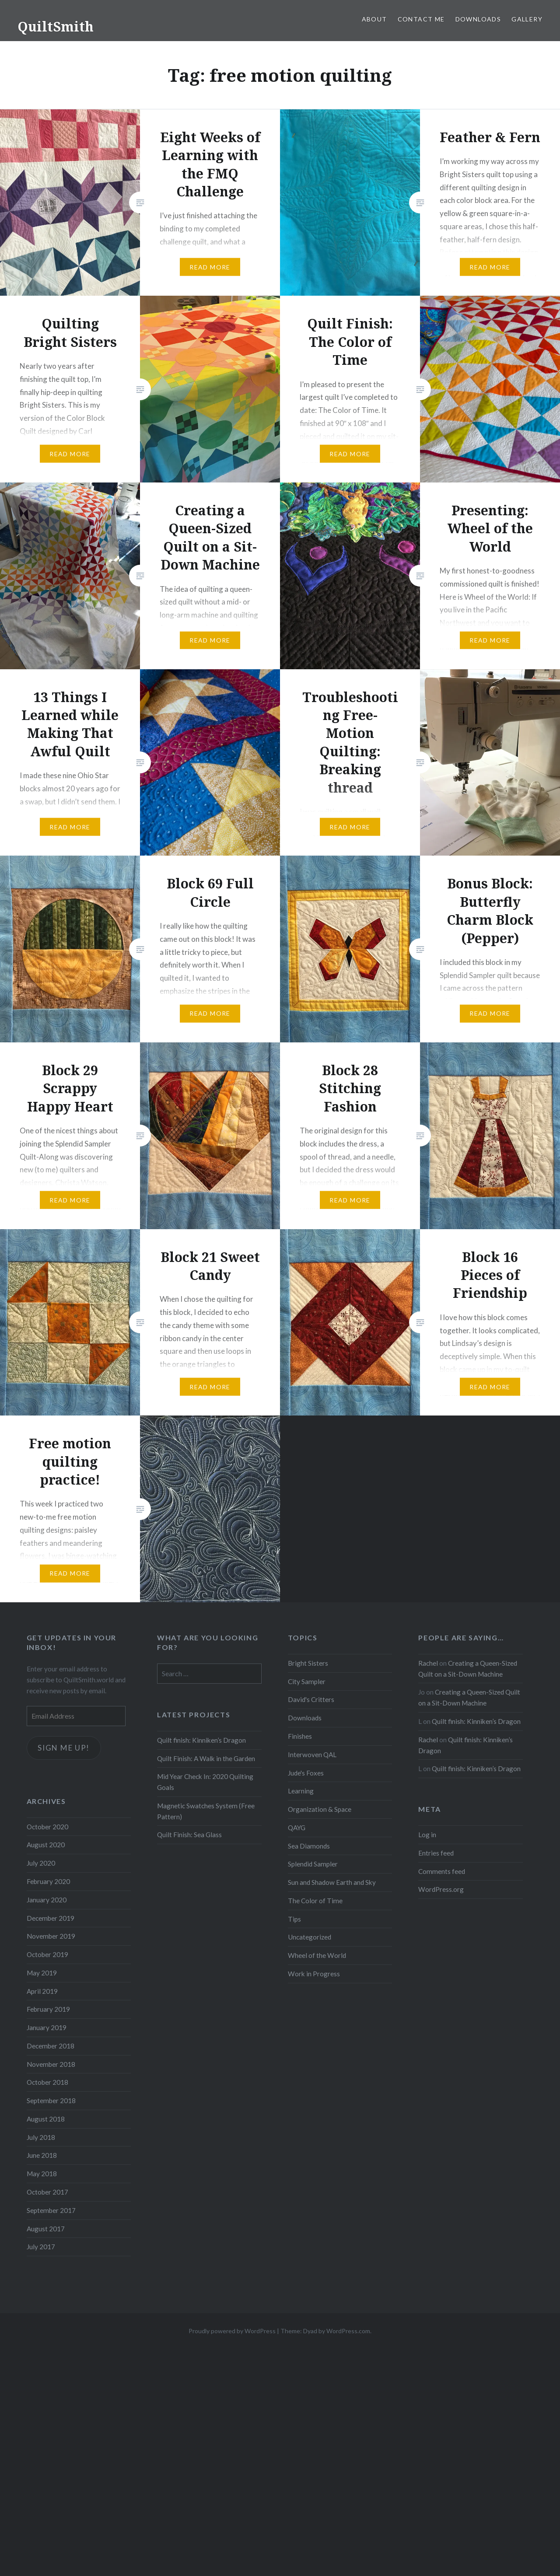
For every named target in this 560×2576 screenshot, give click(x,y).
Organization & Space (319, 1809)
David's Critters (311, 1699)
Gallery (526, 19)
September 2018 (51, 2100)
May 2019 (42, 1973)
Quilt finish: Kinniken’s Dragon (476, 1721)
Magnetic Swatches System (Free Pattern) (206, 1811)
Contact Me (421, 19)
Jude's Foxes (306, 1773)
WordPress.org (441, 1889)
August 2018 (46, 2119)
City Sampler (307, 1681)
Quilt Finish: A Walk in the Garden (206, 1758)
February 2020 (48, 1881)
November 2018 (51, 2064)
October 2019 (47, 1954)
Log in (427, 1835)
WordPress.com (348, 2331)
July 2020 (41, 1863)
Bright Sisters (308, 1663)
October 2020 (47, 1827)
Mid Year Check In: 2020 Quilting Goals (205, 1781)
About (374, 19)
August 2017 (46, 2229)
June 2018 (42, 2155)
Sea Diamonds (309, 1846)
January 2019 (46, 2027)
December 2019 (50, 1918)
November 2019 (51, 1936)
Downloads (478, 19)
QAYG (296, 1828)
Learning (301, 1791)
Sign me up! (64, 1747)
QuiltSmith (56, 26)
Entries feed (436, 1853)
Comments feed (441, 1871)
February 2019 (48, 2009)
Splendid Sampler (313, 1864)
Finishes (300, 1736)
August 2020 (46, 1845)
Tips (294, 1919)
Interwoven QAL (312, 1754)
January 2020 (46, 1900)
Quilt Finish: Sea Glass (189, 1835)
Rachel (428, 1663)
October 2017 (47, 2192)
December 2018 (50, 2046)
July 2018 (41, 2137)
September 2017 (51, 2210)
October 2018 (47, 2082)
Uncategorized (309, 1937)
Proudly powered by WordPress (232, 2331)
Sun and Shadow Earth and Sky (332, 1882)
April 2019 (42, 1991)
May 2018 (42, 2174)
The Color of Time (315, 1901)
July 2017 (41, 2247)
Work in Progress (314, 1974)
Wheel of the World (317, 1955)
